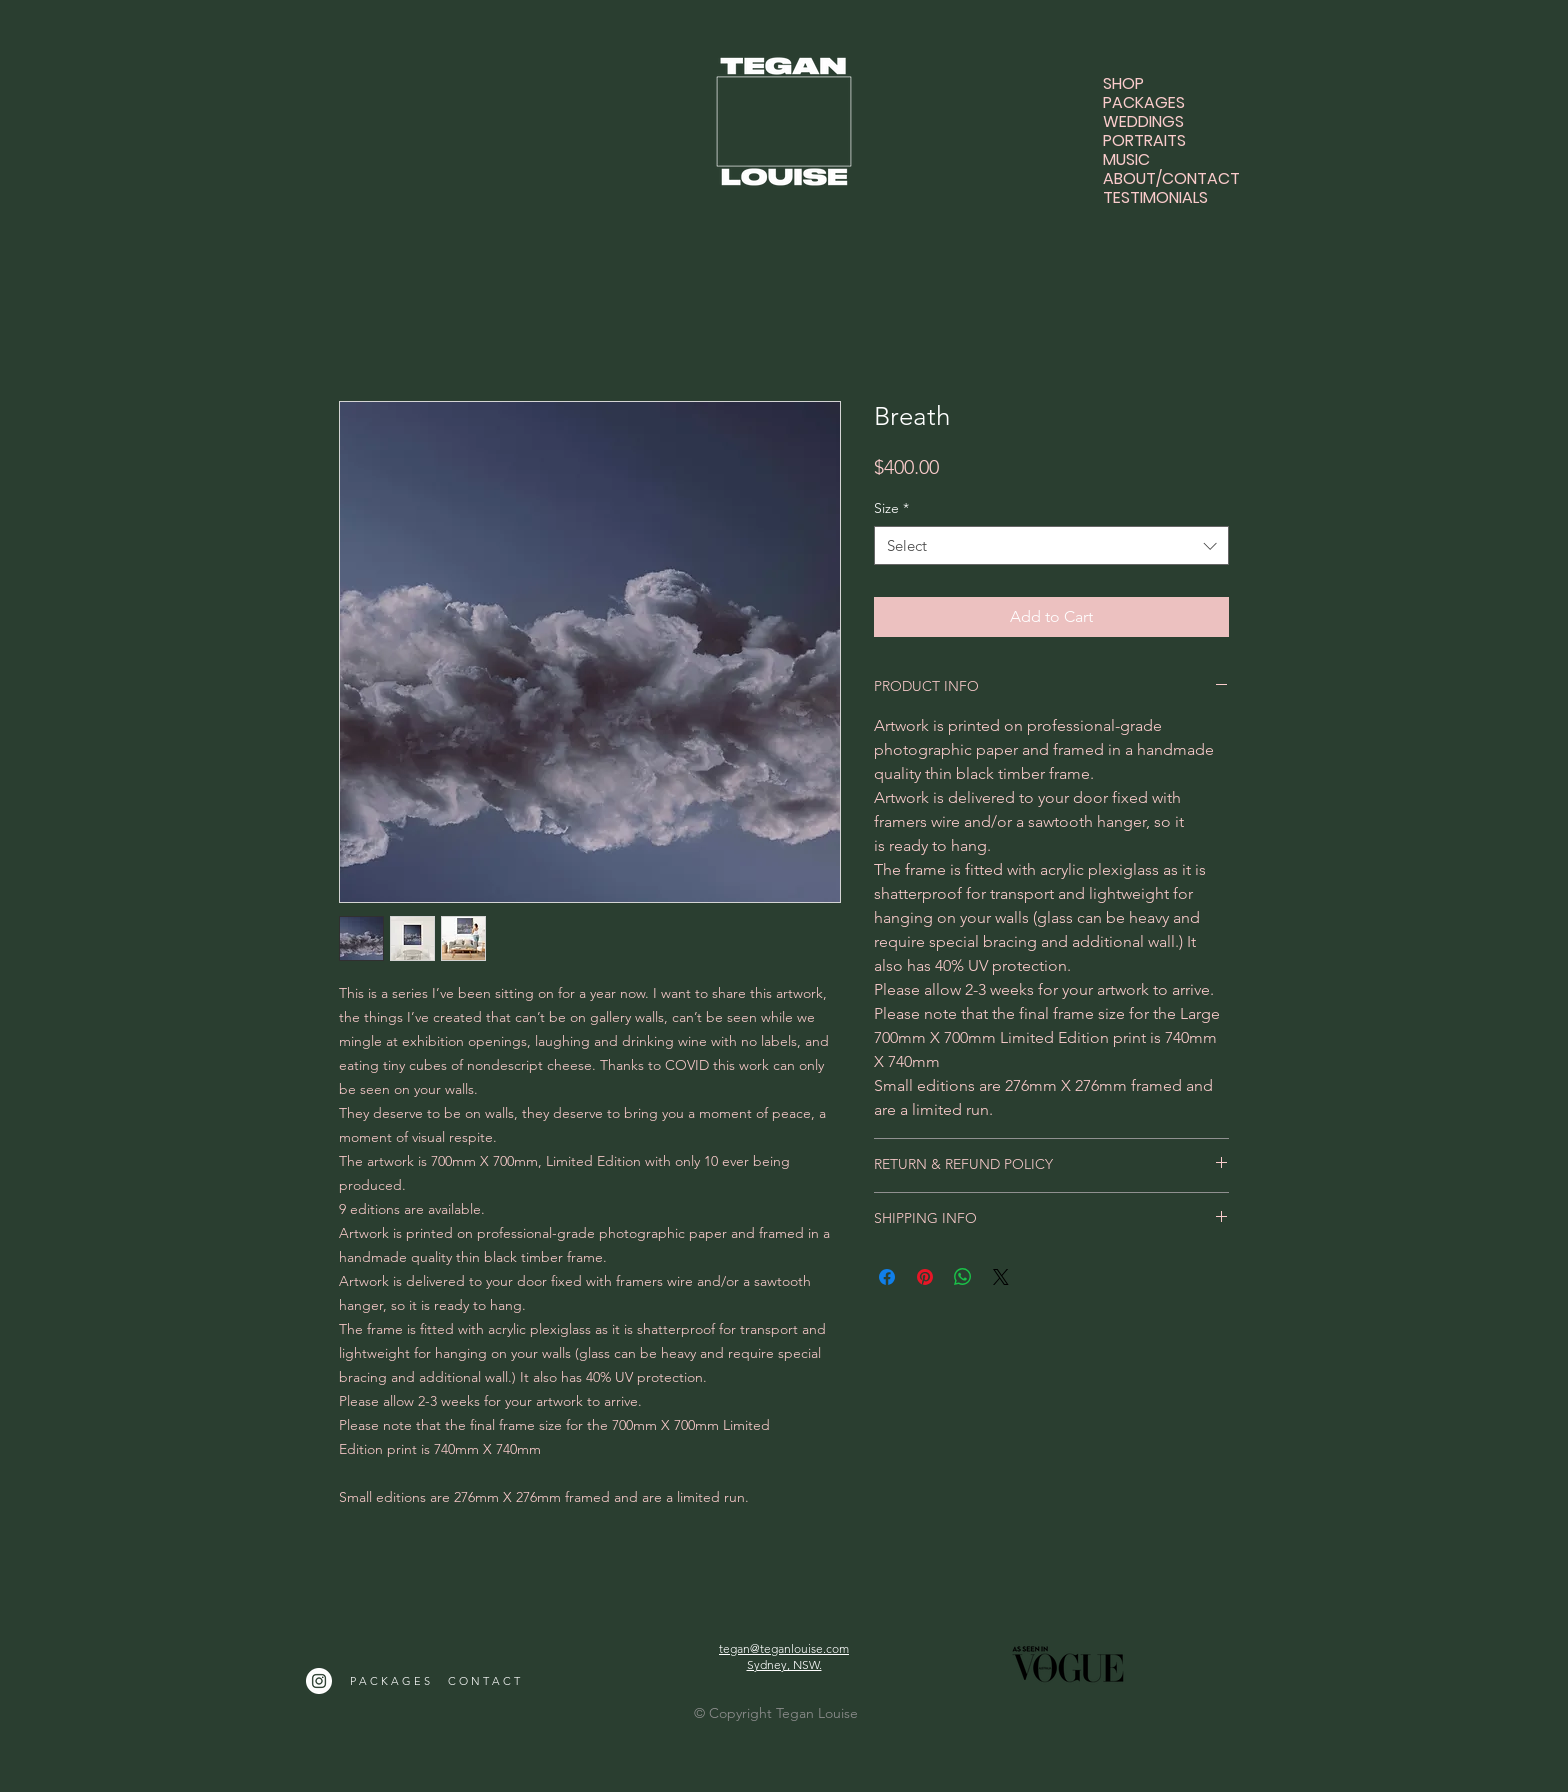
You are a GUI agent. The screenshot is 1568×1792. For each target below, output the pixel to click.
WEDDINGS (1143, 121)
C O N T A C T (484, 1681)
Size (891, 508)
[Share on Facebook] (887, 1277)
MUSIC (1126, 159)
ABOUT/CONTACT (1157, 178)
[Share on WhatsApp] (963, 1277)
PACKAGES (1144, 102)
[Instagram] (319, 1681)
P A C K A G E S (390, 1681)
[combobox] (1051, 545)
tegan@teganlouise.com (784, 1648)
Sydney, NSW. (784, 1664)
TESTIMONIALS (1155, 197)
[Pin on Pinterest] (925, 1277)
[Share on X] (1001, 1277)
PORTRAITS (1144, 140)
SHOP (1123, 83)
